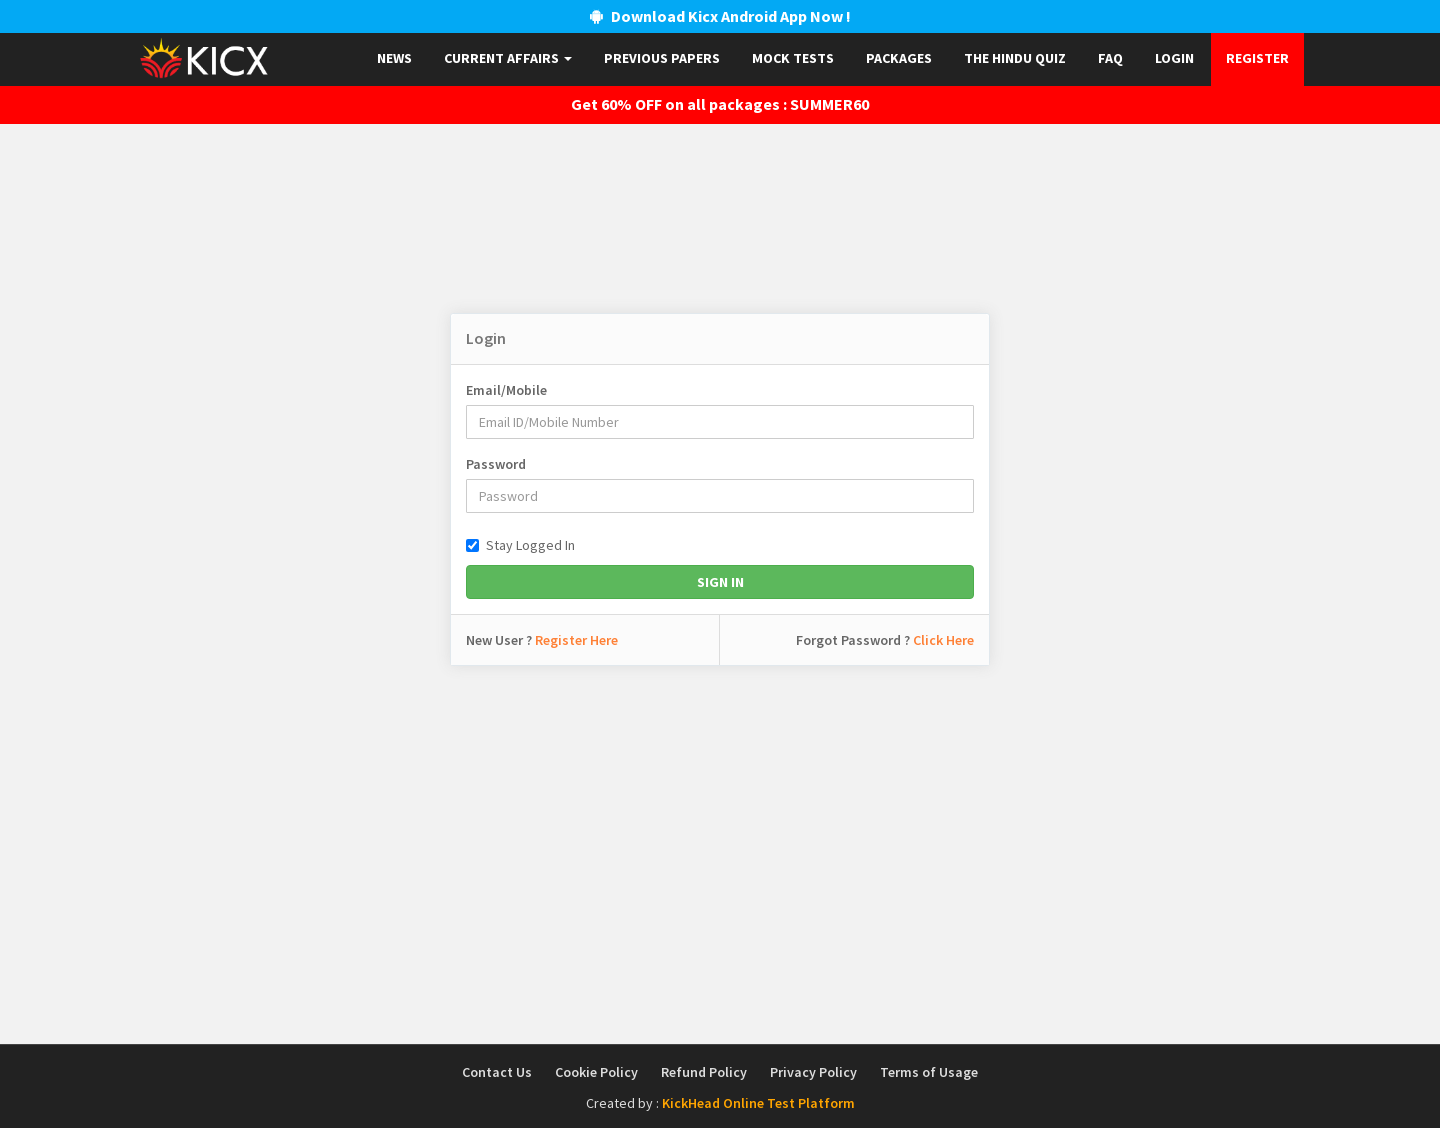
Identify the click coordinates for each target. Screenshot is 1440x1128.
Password (496, 464)
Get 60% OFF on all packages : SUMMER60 (720, 104)
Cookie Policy (596, 1072)
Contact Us (497, 1072)
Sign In (720, 582)
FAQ (1110, 58)
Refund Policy (704, 1072)
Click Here (943, 640)
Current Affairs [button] (508, 58)
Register (1257, 58)
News (394, 58)
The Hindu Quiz (1015, 58)
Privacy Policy (813, 1072)
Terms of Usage (929, 1072)
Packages (899, 58)
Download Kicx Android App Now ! (720, 16)
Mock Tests (793, 58)
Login (1174, 58)
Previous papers (662, 58)
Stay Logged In (520, 545)
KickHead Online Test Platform (758, 1103)
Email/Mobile (506, 390)
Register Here (576, 640)
